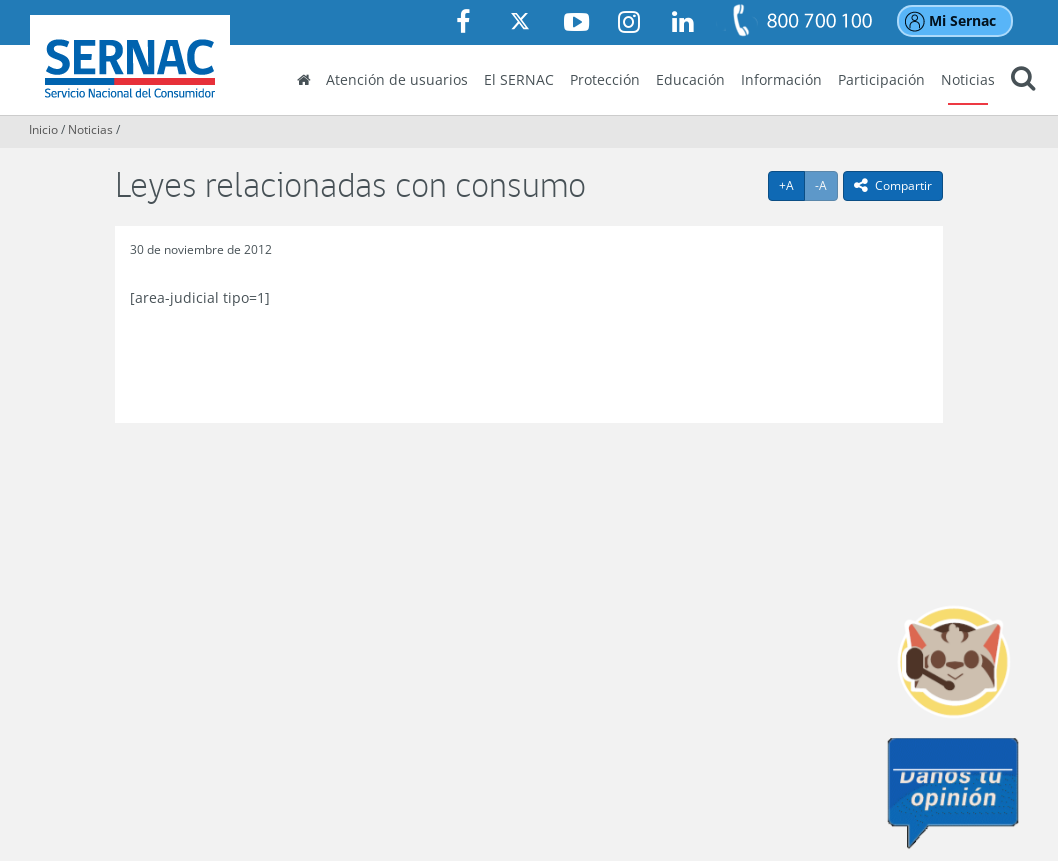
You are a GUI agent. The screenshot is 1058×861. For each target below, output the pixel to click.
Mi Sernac (962, 20)
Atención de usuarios (397, 79)
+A (792, 185)
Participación (881, 79)
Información (781, 79)
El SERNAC (519, 79)
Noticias (968, 79)
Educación (690, 79)
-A (826, 185)
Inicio (43, 129)
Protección (605, 79)
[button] (1023, 80)
